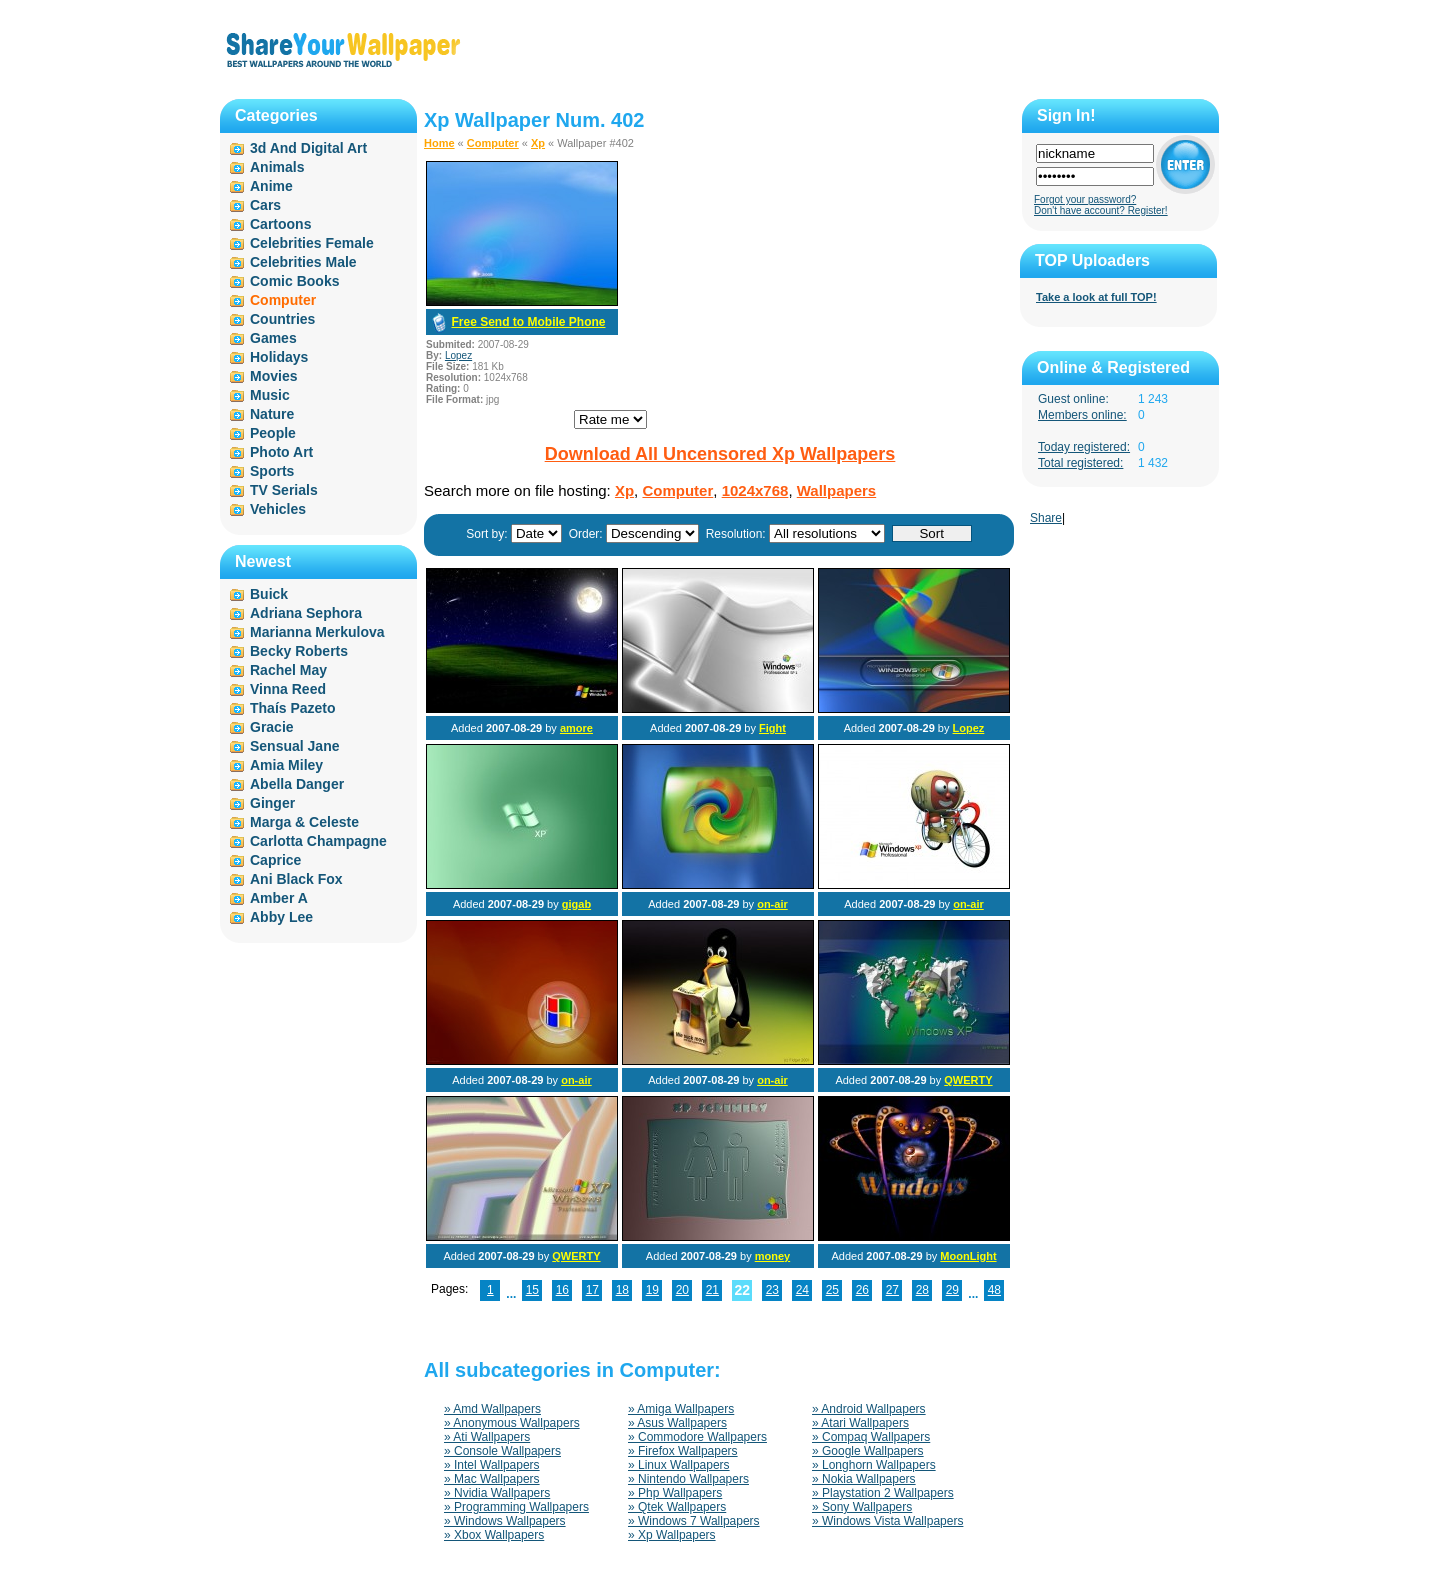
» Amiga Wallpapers (681, 1409)
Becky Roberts (299, 651)
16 (562, 1290)
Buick (269, 594)
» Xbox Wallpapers (494, 1535)
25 (832, 1290)
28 (922, 1290)
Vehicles (278, 509)
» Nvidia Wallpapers (497, 1493)
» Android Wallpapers (869, 1409)
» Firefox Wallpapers (683, 1451)
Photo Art (281, 452)
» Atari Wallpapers (860, 1423)
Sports (272, 471)
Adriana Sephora (306, 613)
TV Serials (284, 490)
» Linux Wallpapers (679, 1465)
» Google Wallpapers (868, 1451)
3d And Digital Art (308, 148)
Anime (271, 186)
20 (682, 1290)
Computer (493, 143)
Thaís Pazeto (293, 708)
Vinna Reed (288, 689)
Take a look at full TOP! (1096, 297)
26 (862, 1290)
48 (994, 1290)
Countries (282, 319)
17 (592, 1290)
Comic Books (294, 281)
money (772, 1256)
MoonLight (968, 1256)
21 (712, 1290)
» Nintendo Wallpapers (688, 1479)
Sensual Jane (295, 746)
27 (892, 1290)
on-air (772, 904)
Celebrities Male (303, 262)
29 (952, 1290)
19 (652, 1290)
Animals (277, 167)
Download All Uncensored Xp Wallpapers (720, 454)
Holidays (279, 357)
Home (439, 143)
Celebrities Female (312, 243)
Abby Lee (281, 917)
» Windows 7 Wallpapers (694, 1521)
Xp (538, 143)
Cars (265, 205)
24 (802, 1290)
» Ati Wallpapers (487, 1437)
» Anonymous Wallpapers (512, 1423)
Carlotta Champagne (318, 841)
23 (772, 1290)
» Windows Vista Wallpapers (887, 1521)
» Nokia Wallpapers (864, 1479)
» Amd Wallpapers (492, 1409)
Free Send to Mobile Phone (528, 322)
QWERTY (968, 1080)
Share (1046, 518)
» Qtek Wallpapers (677, 1507)
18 (622, 1290)
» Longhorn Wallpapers (874, 1465)
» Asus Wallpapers (677, 1423)
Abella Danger (297, 784)
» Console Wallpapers (502, 1451)
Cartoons (280, 224)
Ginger (272, 803)
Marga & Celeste (304, 822)
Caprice (275, 860)
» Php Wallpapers (675, 1493)
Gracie (272, 727)
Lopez (458, 355)
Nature (272, 414)
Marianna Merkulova (317, 632)
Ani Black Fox (296, 879)
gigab (576, 904)
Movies (273, 376)
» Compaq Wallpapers (871, 1437)
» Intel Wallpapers (492, 1465)
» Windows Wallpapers (505, 1521)
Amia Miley (286, 765)
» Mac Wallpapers (492, 1479)
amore (576, 728)
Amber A (279, 898)
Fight (772, 728)
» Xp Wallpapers (672, 1535)
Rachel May (288, 670)
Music (270, 395)
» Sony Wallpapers (862, 1507)
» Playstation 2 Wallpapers (883, 1493)
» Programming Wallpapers (516, 1507)
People (273, 433)
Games (273, 338)
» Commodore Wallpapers (697, 1437)
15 (532, 1290)
